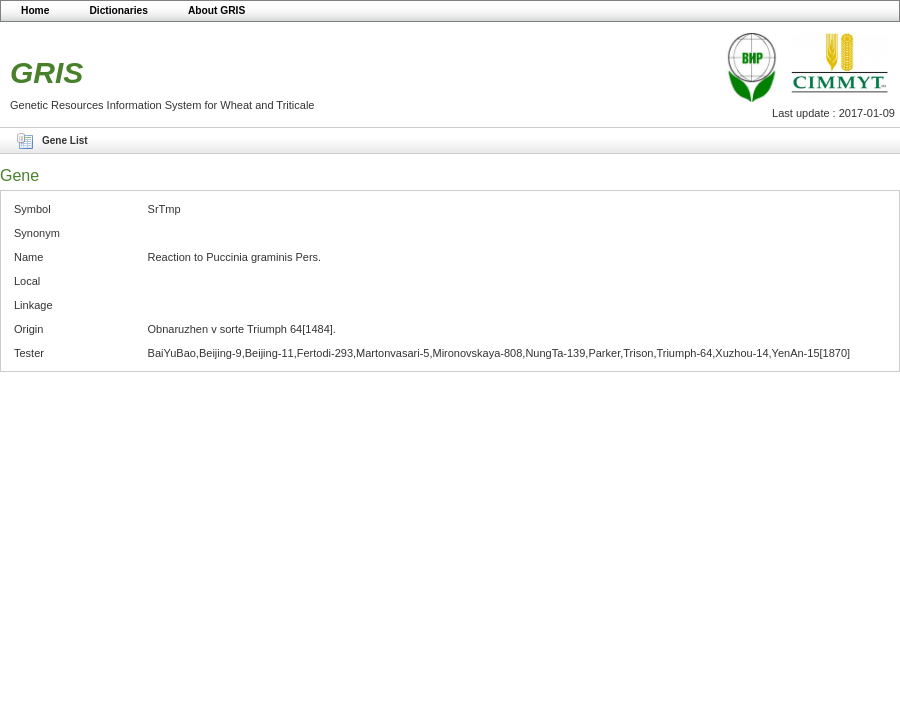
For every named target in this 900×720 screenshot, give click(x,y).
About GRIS (216, 10)
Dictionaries (118, 10)
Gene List (65, 140)
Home (35, 10)
